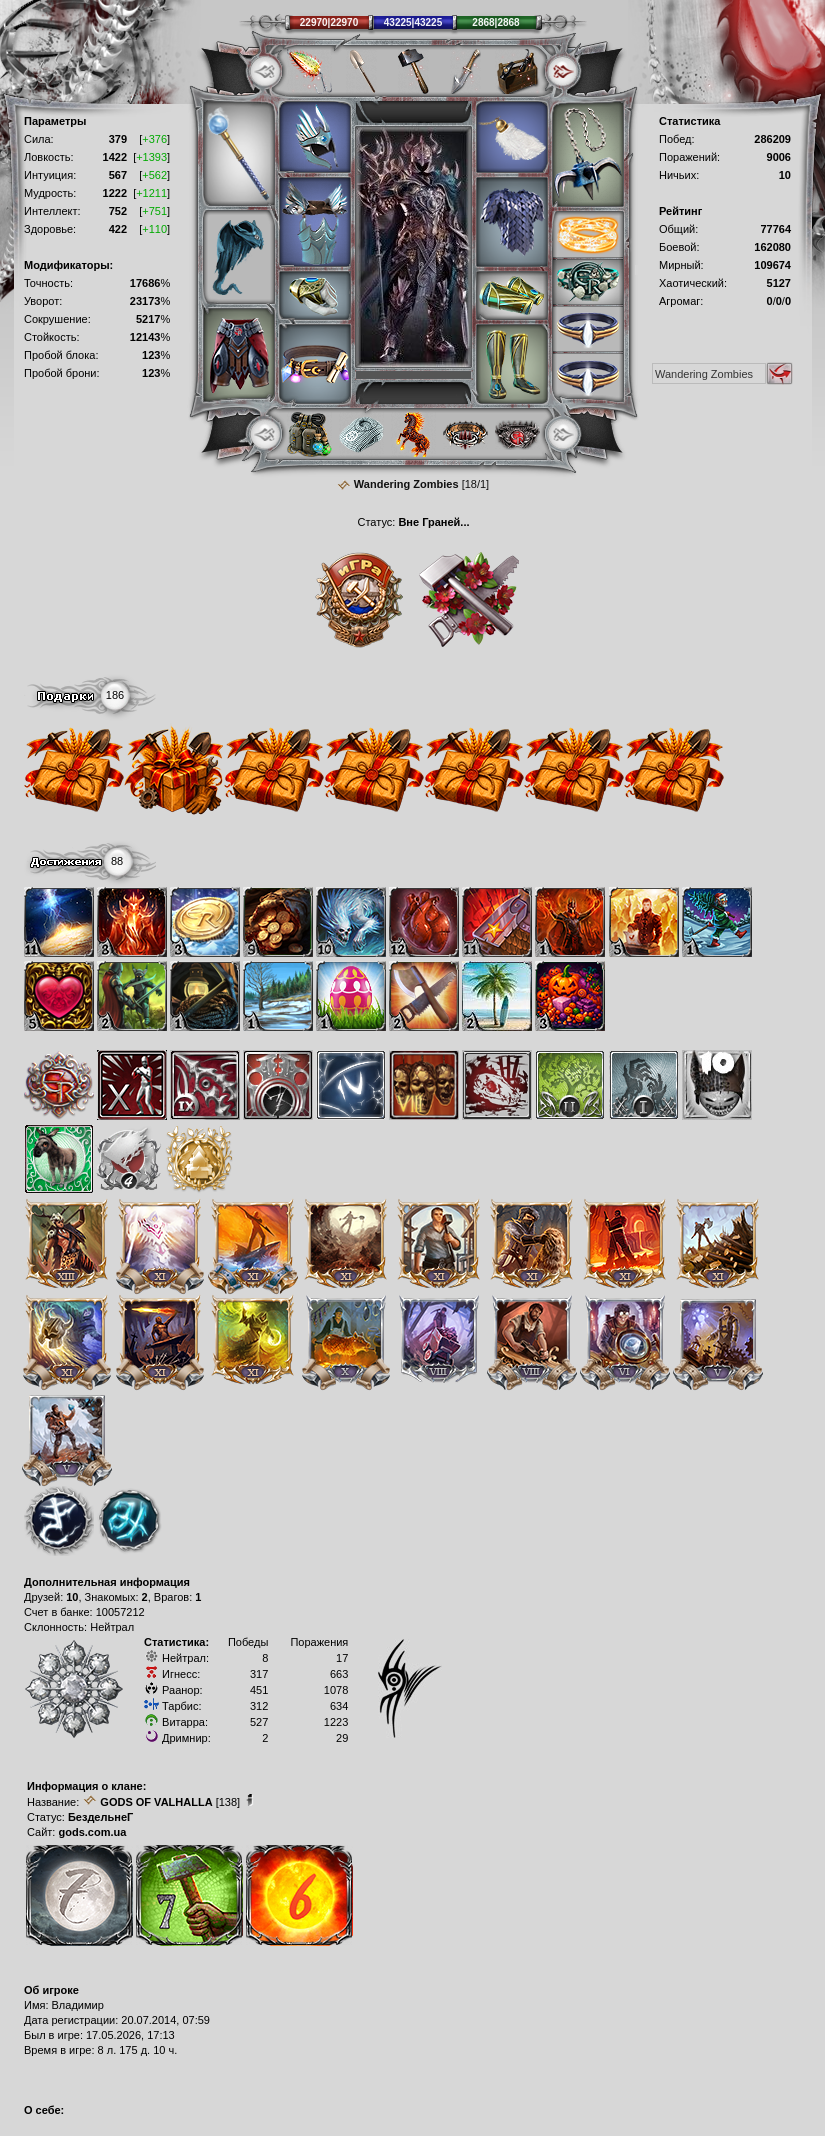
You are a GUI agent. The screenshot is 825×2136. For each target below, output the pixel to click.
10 (72, 1597)
